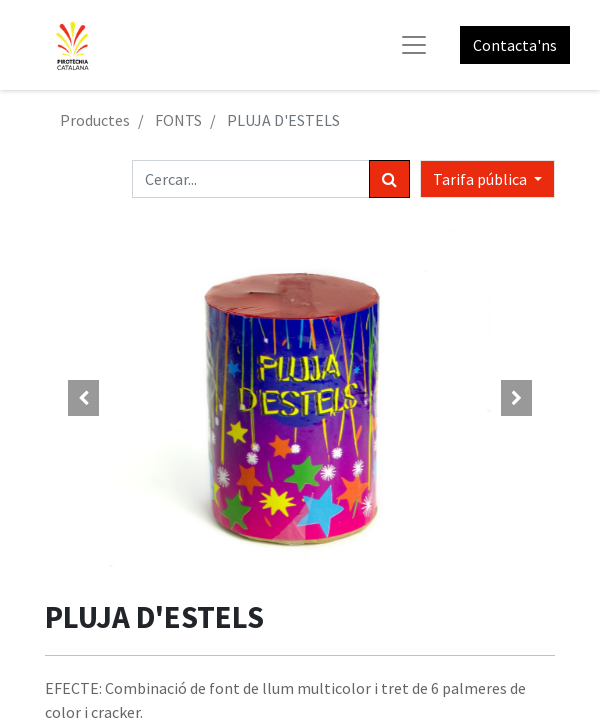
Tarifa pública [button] (481, 179)
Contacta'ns (515, 45)
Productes (95, 120)
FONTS (178, 120)
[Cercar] (389, 179)
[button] (83, 398)
